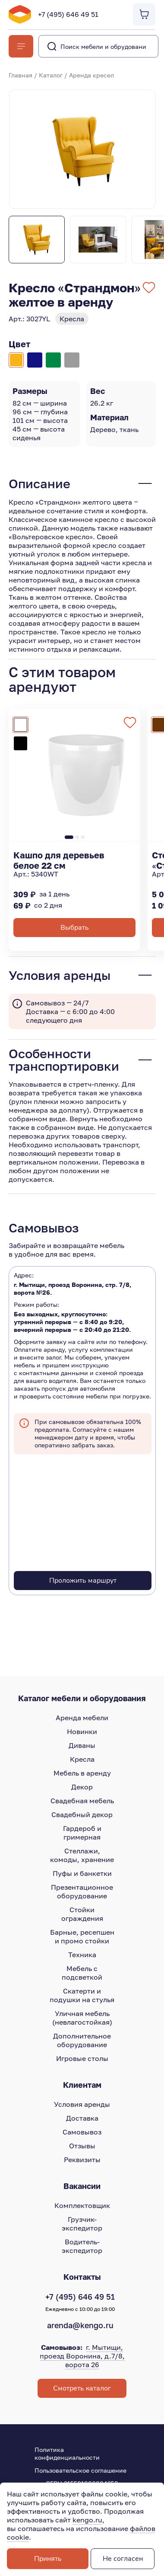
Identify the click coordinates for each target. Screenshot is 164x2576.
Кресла (82, 1759)
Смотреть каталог (82, 2388)
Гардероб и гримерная (82, 1832)
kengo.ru (87, 2519)
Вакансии (82, 2186)
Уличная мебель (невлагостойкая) (82, 2017)
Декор (82, 1786)
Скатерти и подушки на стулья (82, 1995)
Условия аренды (82, 2104)
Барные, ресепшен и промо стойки (82, 1936)
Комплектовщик (82, 2205)
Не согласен (123, 2558)
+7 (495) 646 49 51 (68, 14)
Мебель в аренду (82, 1773)
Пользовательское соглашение (80, 2470)
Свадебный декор (82, 1814)
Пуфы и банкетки (82, 1873)
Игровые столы (82, 2058)
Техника (82, 1954)
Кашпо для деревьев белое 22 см (58, 860)
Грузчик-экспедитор (82, 2223)
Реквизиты (82, 2159)
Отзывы (82, 2145)
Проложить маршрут (83, 1580)
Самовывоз (82, 2132)
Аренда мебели (82, 1717)
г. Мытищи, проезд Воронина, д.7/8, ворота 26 (82, 2356)
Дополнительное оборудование (82, 2040)
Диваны (82, 1745)
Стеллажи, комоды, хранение (82, 1855)
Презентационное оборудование (82, 1891)
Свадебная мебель (82, 1800)
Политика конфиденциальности (67, 2453)
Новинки (82, 1731)
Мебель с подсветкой (82, 1972)
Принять (48, 2558)
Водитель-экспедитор (82, 2246)
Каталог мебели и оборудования (82, 1698)
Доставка (82, 2118)
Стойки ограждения (82, 1914)
